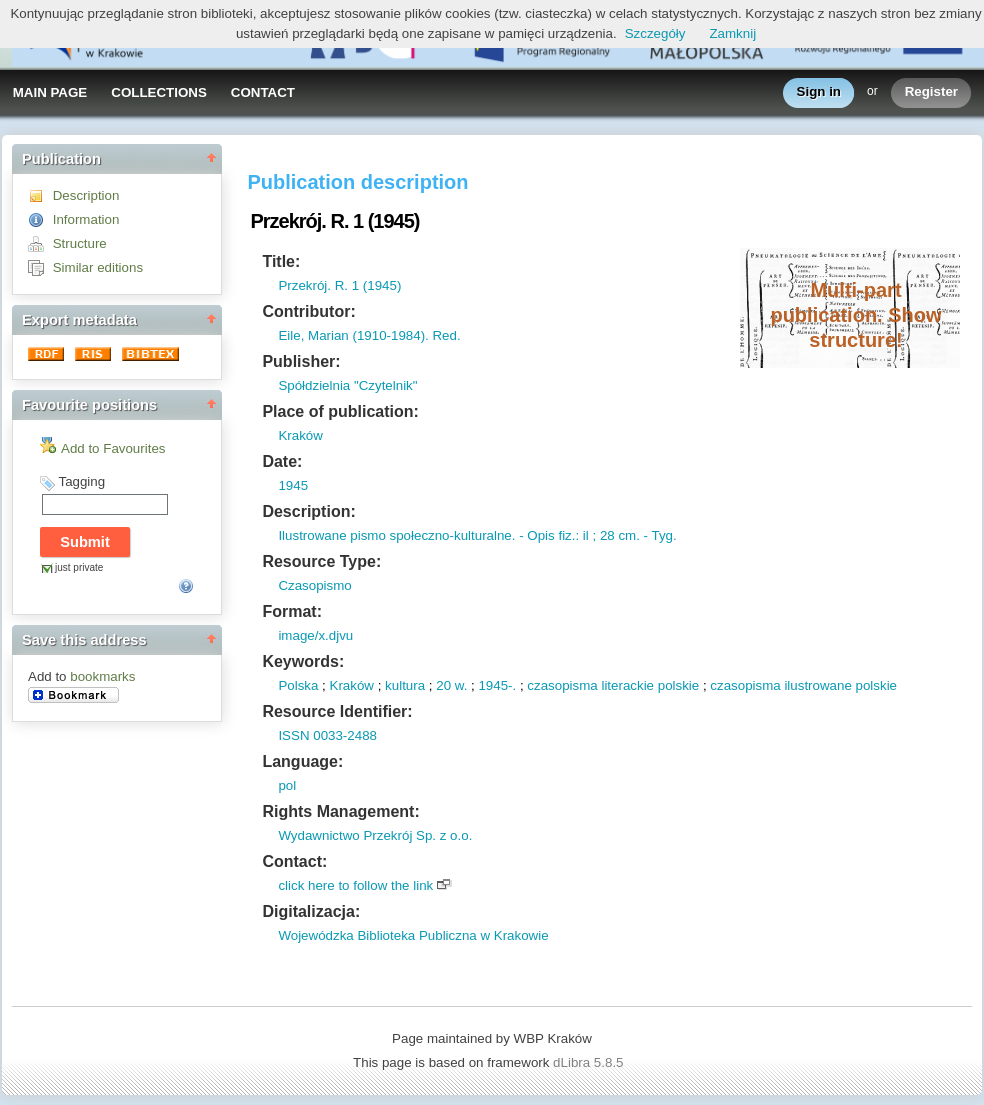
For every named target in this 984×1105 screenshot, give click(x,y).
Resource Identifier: (337, 711)
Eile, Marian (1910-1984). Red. (369, 335)
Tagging (81, 481)
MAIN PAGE (50, 92)
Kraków (300, 435)
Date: (282, 461)
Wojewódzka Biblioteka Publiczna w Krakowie (413, 935)
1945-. (497, 685)
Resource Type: (321, 561)
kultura (405, 685)
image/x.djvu (315, 635)
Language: (302, 761)
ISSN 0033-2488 (327, 735)
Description (86, 195)
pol (287, 785)
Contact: (294, 861)
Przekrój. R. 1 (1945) (339, 285)
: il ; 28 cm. (607, 535)
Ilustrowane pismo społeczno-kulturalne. (396, 535)
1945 (293, 485)
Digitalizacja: (311, 911)
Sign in (819, 92)
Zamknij (732, 33)
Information (86, 219)
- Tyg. (658, 535)
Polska (298, 685)
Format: (292, 611)
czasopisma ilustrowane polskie (803, 685)
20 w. (451, 685)
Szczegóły (655, 33)
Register (931, 92)
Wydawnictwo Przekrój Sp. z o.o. (375, 835)
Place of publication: (340, 411)
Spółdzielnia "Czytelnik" (347, 385)
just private (79, 567)
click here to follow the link (355, 885)
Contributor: (308, 311)
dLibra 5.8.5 (590, 1062)
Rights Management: (340, 811)
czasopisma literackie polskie (613, 685)
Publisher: (301, 361)
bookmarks (102, 676)
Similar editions (98, 267)
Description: (308, 511)
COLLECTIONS (159, 92)
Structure (80, 243)
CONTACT (263, 92)
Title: (281, 261)
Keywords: (303, 661)
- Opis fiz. (545, 535)
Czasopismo (314, 585)
